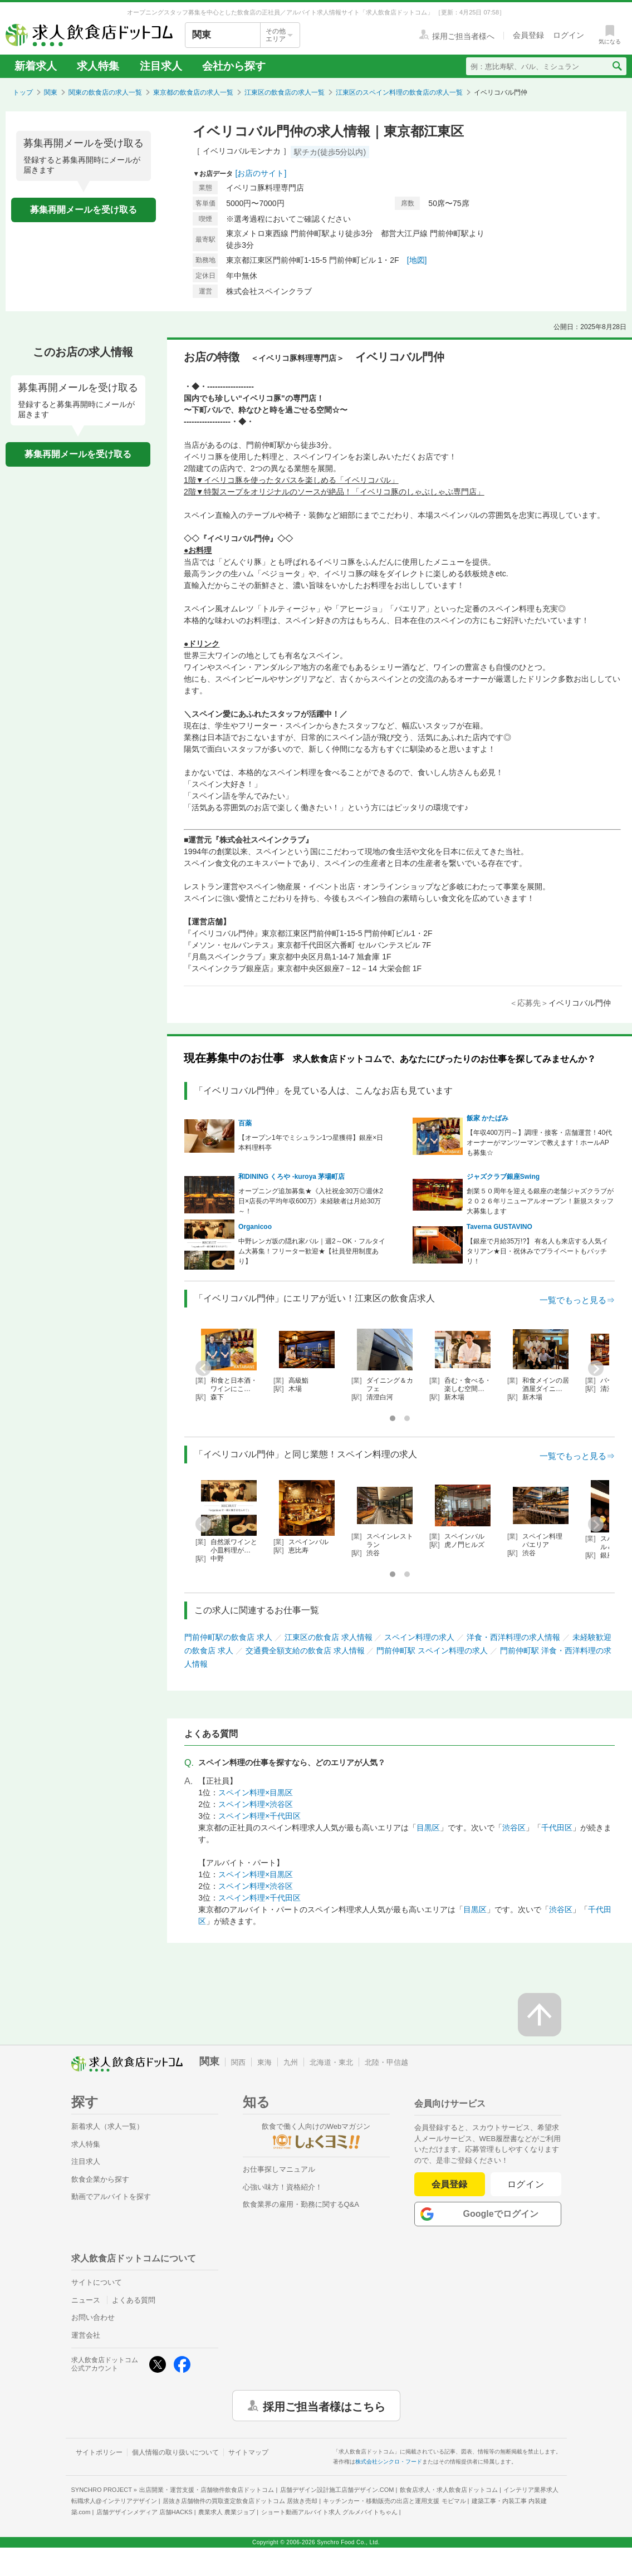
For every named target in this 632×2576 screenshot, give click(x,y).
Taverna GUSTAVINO (499, 1227)
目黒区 (428, 1827)
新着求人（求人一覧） (107, 2126)
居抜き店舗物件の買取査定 (240, 2500)
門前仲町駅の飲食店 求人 (228, 1637)
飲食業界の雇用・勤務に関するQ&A (301, 2204)
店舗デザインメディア (144, 2512)
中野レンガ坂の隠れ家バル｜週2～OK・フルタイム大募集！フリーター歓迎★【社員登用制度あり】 (311, 1251)
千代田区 (556, 1827)
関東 (50, 92)
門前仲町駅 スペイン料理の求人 (432, 1650)
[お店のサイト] (261, 173)
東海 (264, 2062)
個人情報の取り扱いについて (175, 2452)
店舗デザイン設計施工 (337, 2489)
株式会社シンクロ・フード (388, 2462)
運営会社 (85, 2335)
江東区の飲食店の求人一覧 (284, 92)
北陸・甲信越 (386, 2062)
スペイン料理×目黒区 (255, 1792)
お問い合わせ (93, 2317)
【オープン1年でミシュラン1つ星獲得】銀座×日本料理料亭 (310, 1143)
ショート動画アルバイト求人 (329, 2512)
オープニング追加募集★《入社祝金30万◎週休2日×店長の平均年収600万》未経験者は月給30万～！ (310, 1201)
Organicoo (255, 1227)
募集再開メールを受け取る (83, 209)
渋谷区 (514, 1827)
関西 (238, 2062)
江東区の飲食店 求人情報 (329, 1637)
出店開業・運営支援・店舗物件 (206, 2489)
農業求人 (226, 2512)
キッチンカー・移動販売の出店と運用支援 (394, 2500)
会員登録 (449, 2184)
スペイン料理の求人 (419, 1637)
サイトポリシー (99, 2452)
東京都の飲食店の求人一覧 (193, 92)
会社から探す (234, 66)
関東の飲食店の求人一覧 (105, 92)
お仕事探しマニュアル (279, 2169)
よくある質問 (133, 2300)
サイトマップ (248, 2452)
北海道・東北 (331, 2062)
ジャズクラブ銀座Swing (503, 1177)
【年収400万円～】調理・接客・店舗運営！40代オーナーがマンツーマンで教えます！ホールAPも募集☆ (539, 1143)
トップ (23, 92)
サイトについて (96, 2282)
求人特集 (98, 66)
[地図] (417, 260)
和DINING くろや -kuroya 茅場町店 (291, 1177)
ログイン (526, 2184)
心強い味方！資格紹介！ (282, 2187)
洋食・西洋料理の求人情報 (513, 1637)
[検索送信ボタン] (617, 66)
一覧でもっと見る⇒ (577, 1300)
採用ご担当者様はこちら (324, 2405)
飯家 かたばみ (487, 1118)
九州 (290, 2062)
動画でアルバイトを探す (111, 2196)
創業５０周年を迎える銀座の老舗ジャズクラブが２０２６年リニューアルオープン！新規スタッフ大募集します (540, 1201)
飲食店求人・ (449, 2489)
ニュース (85, 2300)
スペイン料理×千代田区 (259, 1815)
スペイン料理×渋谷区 (255, 1804)
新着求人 (35, 66)
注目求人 (161, 66)
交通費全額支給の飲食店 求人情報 (305, 1650)
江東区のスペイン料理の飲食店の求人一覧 (399, 92)
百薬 (245, 1123)
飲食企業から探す (100, 2179)
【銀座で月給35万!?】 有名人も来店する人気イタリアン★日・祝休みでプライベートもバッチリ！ (538, 1251)
